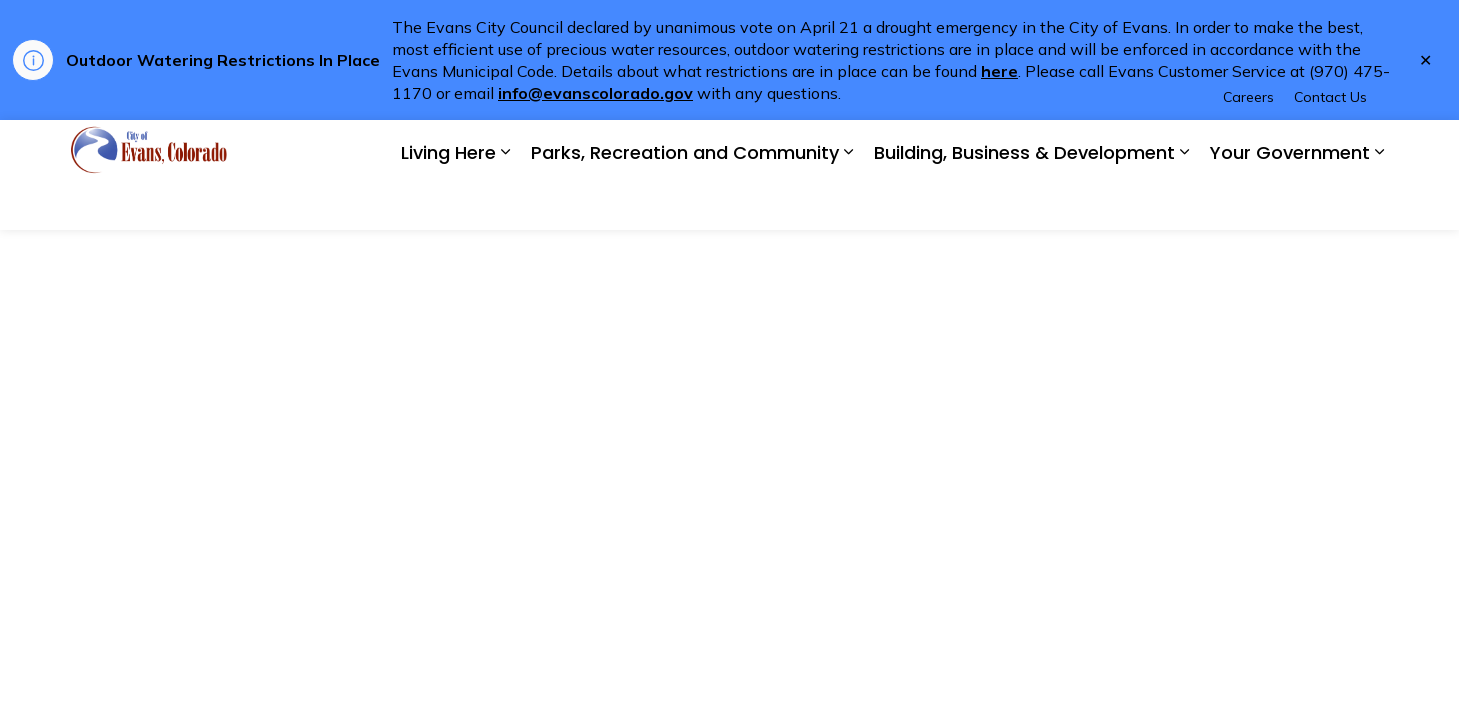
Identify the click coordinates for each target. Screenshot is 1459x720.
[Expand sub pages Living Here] (506, 202)
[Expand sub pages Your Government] (1380, 202)
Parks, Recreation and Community (685, 202)
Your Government (1290, 202)
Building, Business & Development (1024, 202)
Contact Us (1330, 147)
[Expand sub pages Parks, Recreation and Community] (849, 202)
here (999, 71)
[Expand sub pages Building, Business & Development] (1185, 202)
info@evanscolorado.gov (595, 93)
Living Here (448, 202)
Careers (1248, 147)
